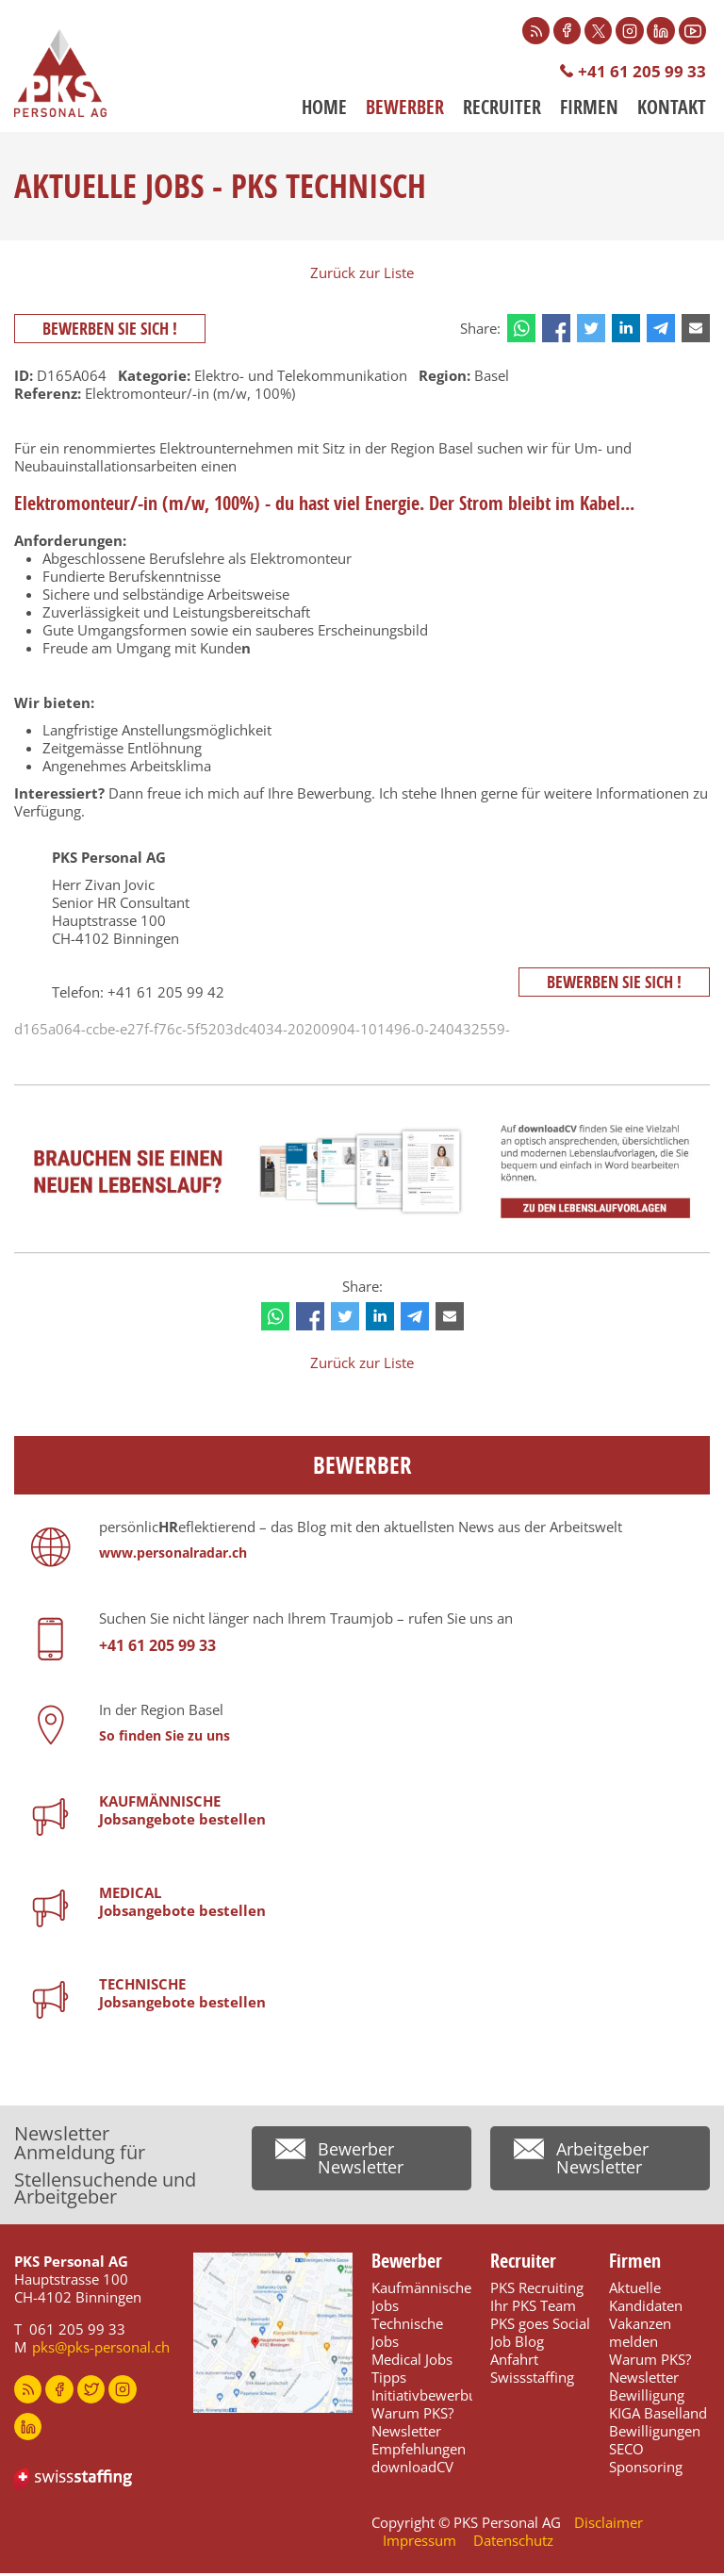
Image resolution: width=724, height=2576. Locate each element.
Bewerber (405, 108)
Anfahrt (514, 2362)
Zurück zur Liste (362, 274)
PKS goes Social (540, 2326)
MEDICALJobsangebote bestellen (182, 1904)
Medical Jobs (411, 2362)
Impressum (419, 2543)
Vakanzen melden (640, 2335)
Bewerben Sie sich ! (110, 330)
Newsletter (406, 2433)
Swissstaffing (532, 2379)
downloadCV (412, 2469)
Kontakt (671, 108)
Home (324, 108)
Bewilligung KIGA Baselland (658, 2406)
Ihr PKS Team (533, 2308)
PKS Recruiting (537, 2290)
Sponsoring (646, 2469)
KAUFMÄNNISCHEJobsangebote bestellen (182, 1812)
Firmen (589, 108)
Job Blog (517, 2344)
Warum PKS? (412, 2415)
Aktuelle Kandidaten (646, 2299)
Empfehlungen (418, 2451)
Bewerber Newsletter (360, 2161)
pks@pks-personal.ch (101, 2349)
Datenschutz (513, 2543)
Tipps (388, 2379)
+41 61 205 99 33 (642, 72)
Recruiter (502, 108)
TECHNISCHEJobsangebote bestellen (182, 1995)
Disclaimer (608, 2525)
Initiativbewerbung (432, 2397)
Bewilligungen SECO (654, 2442)
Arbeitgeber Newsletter (602, 2161)
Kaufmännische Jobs (421, 2299)
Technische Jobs (407, 2335)
